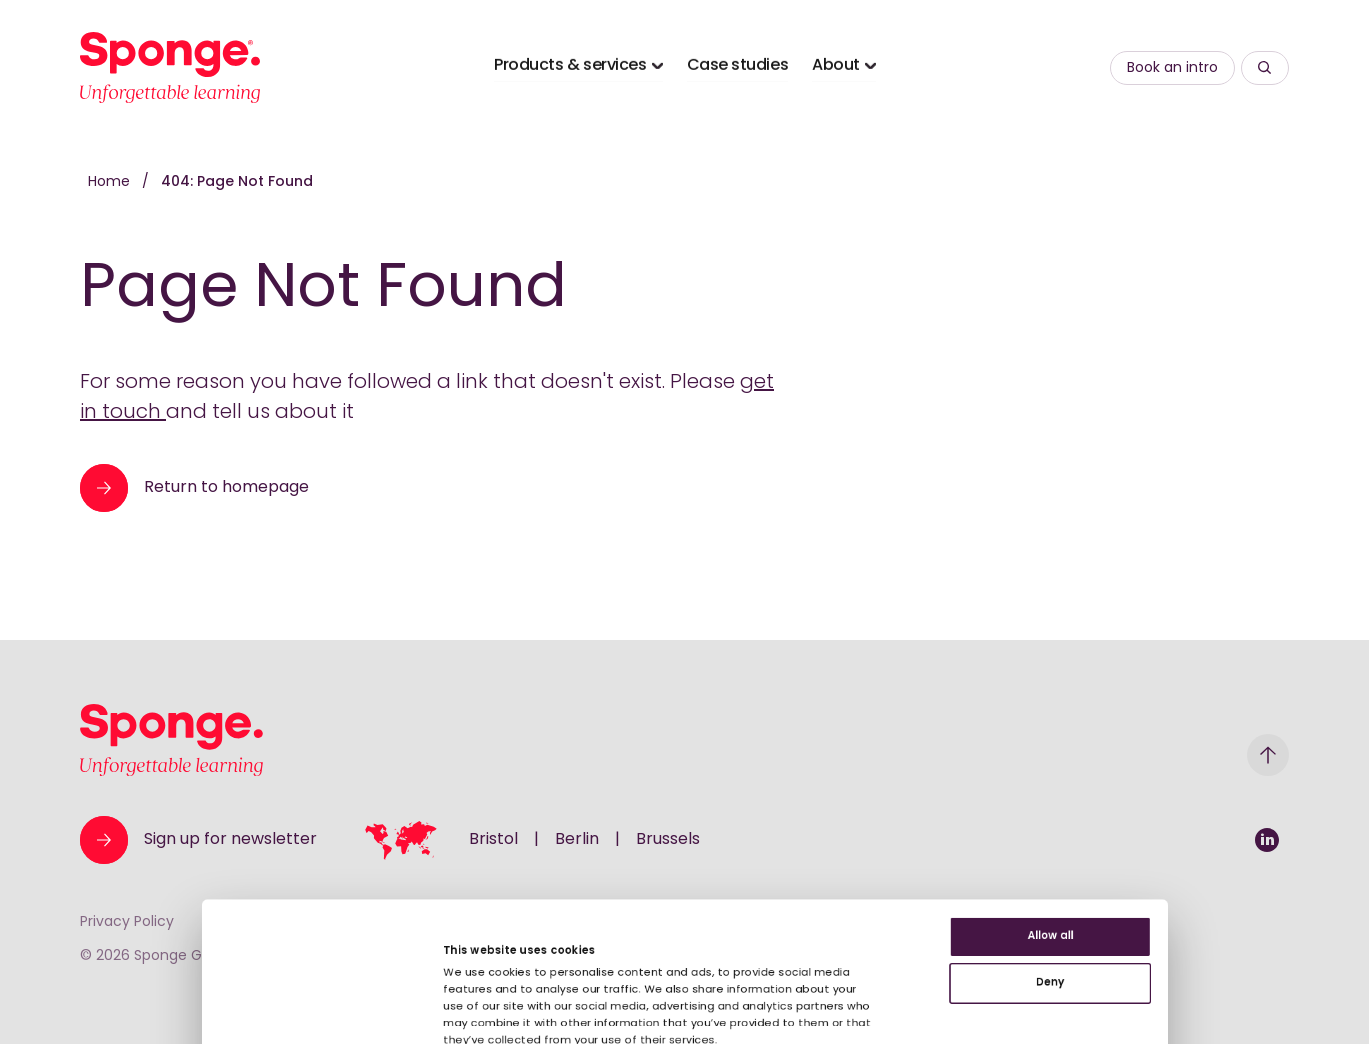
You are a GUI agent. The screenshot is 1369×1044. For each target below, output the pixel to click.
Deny (1202, 834)
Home (111, 182)
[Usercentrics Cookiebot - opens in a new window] (129, 1005)
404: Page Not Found (237, 182)
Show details (394, 972)
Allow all (1202, 769)
